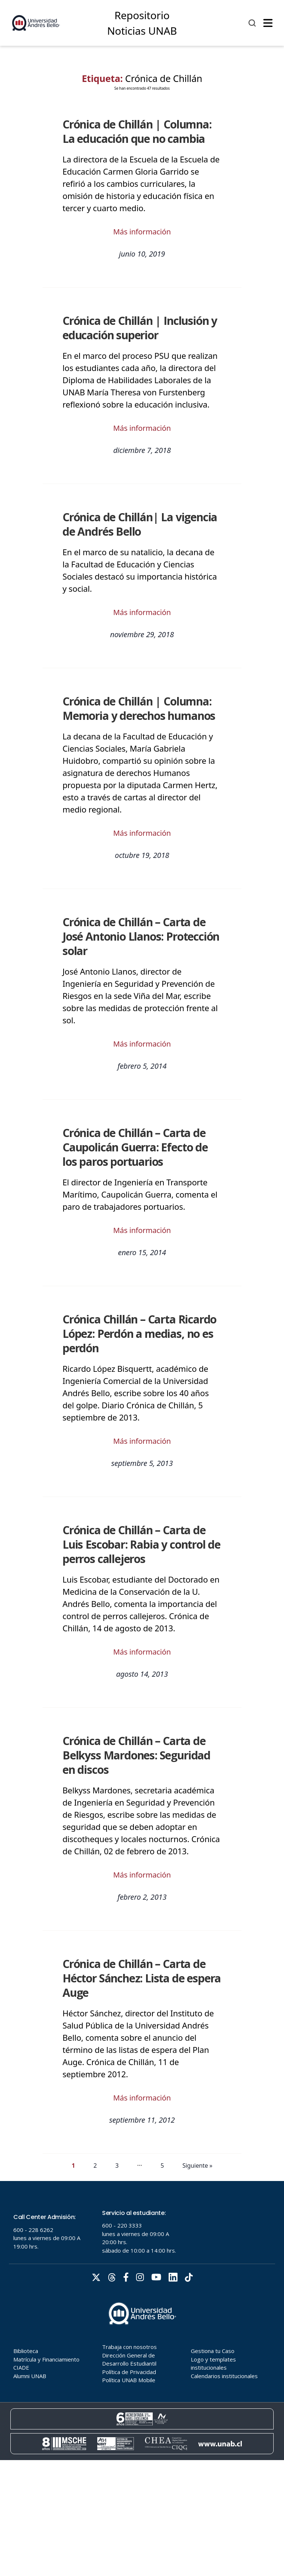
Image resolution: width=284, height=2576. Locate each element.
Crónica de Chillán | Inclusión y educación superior (139, 328)
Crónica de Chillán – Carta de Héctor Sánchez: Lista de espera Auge (141, 1978)
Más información (142, 232)
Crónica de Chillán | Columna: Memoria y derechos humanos (138, 708)
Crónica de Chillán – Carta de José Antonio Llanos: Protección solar (140, 936)
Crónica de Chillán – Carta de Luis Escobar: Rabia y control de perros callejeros (141, 1544)
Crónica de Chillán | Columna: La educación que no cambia (137, 131)
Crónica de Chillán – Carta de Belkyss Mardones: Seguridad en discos (136, 1755)
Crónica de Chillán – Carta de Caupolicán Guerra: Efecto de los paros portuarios (135, 1147)
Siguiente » (197, 2165)
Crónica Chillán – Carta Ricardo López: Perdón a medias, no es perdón (139, 1334)
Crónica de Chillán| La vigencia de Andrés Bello (139, 524)
